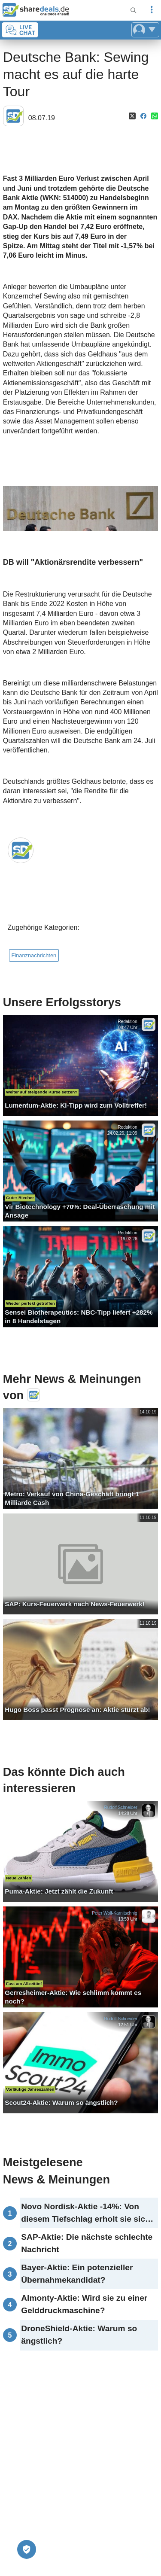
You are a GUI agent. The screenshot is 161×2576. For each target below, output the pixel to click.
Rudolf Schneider (120, 1807)
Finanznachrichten (34, 955)
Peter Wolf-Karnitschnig (114, 1913)
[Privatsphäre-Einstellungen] (26, 2549)
